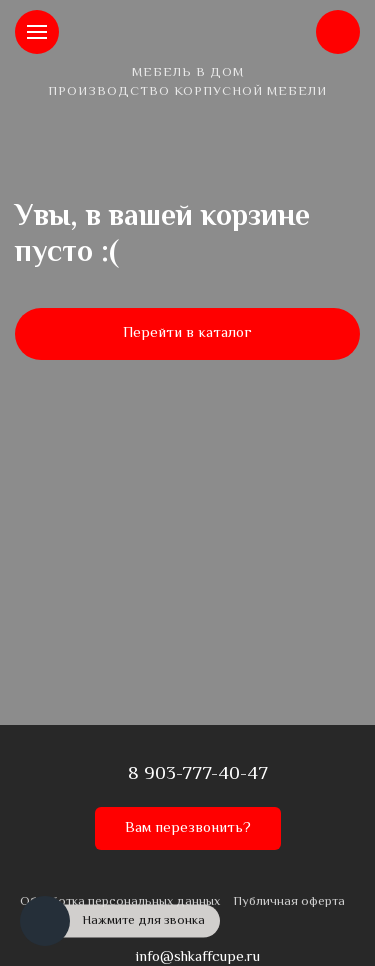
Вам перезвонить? (188, 828)
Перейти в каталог (187, 333)
